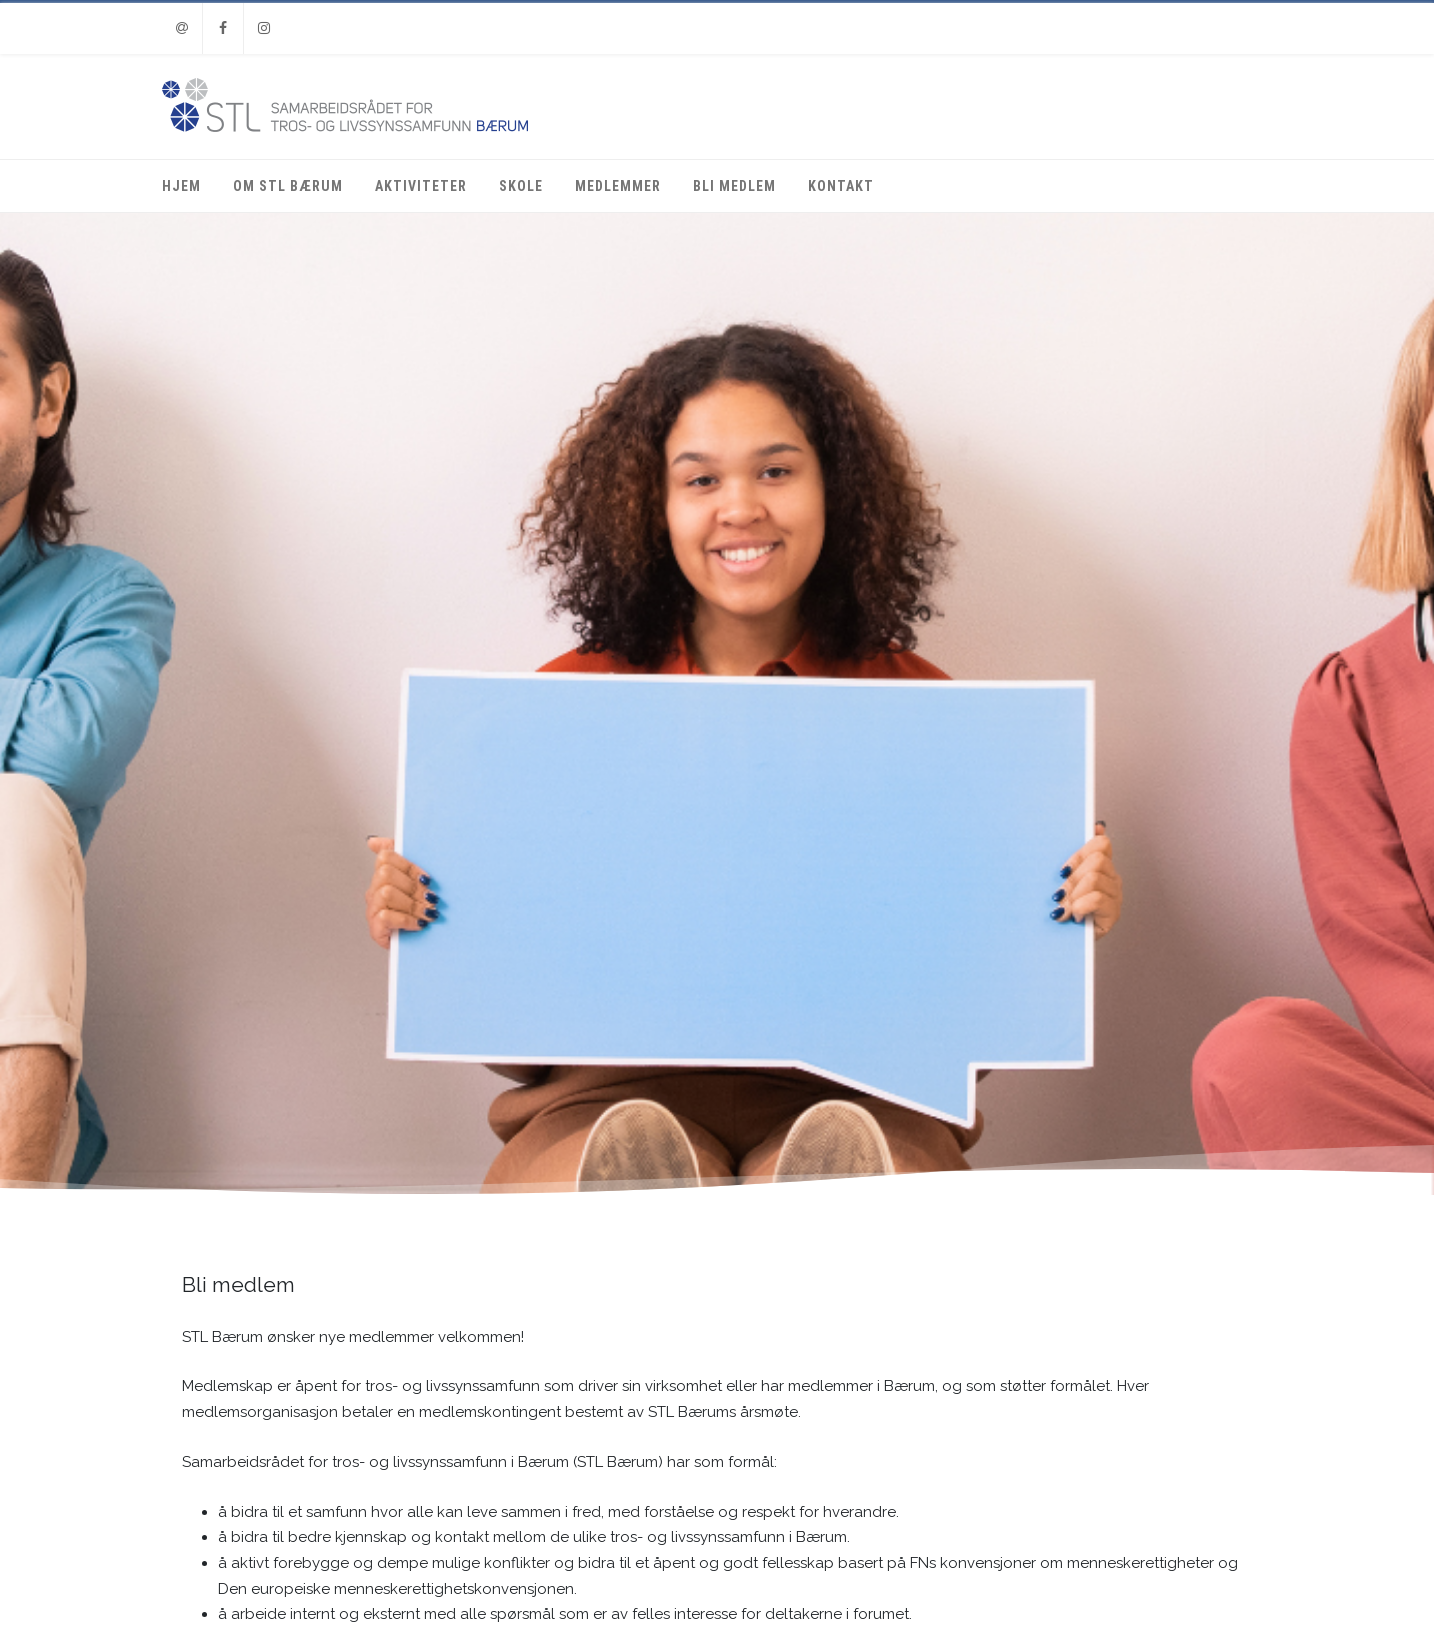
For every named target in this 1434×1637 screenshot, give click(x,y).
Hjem (181, 186)
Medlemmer (618, 186)
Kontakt (841, 186)
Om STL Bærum (288, 186)
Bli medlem (734, 186)
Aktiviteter (421, 186)
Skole (521, 186)
